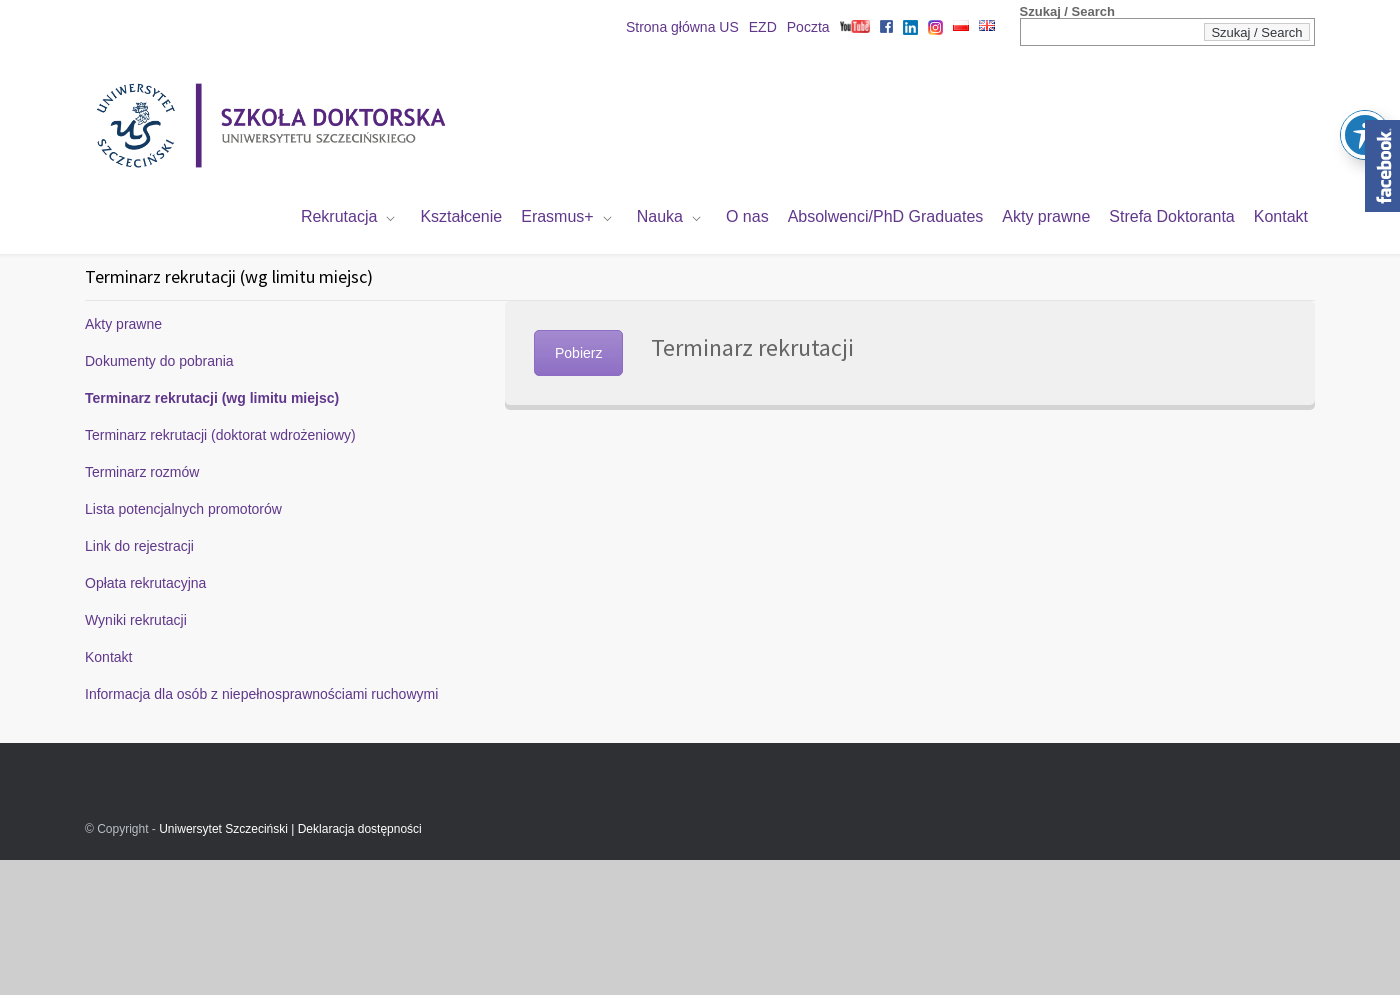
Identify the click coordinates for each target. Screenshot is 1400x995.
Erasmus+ (557, 216)
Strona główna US (682, 27)
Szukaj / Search (1067, 11)
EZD (763, 27)
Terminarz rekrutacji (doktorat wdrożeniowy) (220, 435)
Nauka (660, 216)
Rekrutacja (339, 216)
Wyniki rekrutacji (136, 620)
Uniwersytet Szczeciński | (228, 829)
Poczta (808, 27)
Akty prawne (1046, 216)
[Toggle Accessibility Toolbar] (1365, 101)
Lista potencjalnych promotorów (183, 509)
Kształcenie (461, 216)
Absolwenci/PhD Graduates (886, 216)
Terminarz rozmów (142, 472)
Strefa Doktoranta (1171, 216)
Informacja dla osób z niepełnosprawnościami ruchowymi (261, 694)
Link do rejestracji (139, 546)
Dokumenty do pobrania (159, 361)
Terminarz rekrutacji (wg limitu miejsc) (212, 398)
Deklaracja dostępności (360, 829)
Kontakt (1281, 216)
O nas (747, 216)
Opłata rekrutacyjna (145, 583)
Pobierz (578, 353)
